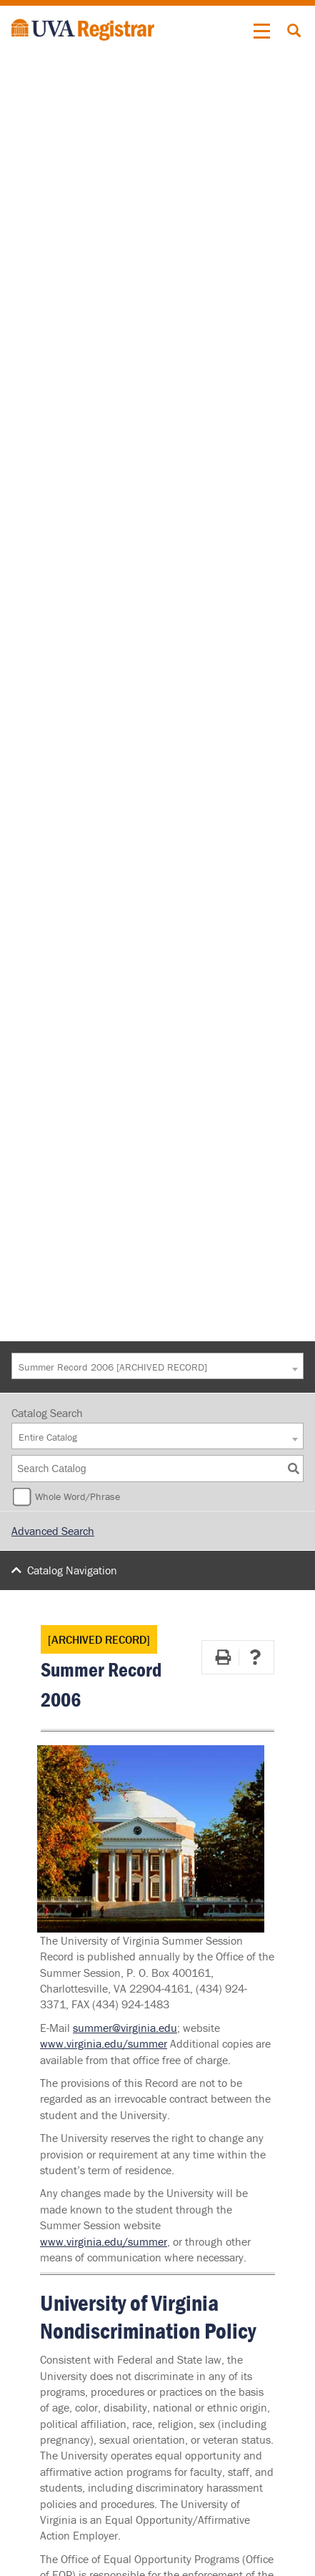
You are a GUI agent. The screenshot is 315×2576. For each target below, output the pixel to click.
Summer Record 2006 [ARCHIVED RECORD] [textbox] (113, 1367)
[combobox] (157, 1366)
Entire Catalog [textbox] (48, 1437)
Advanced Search (52, 1531)
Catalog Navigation (72, 1570)
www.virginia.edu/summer (103, 2043)
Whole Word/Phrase (77, 1496)
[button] (262, 31)
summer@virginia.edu (125, 2027)
